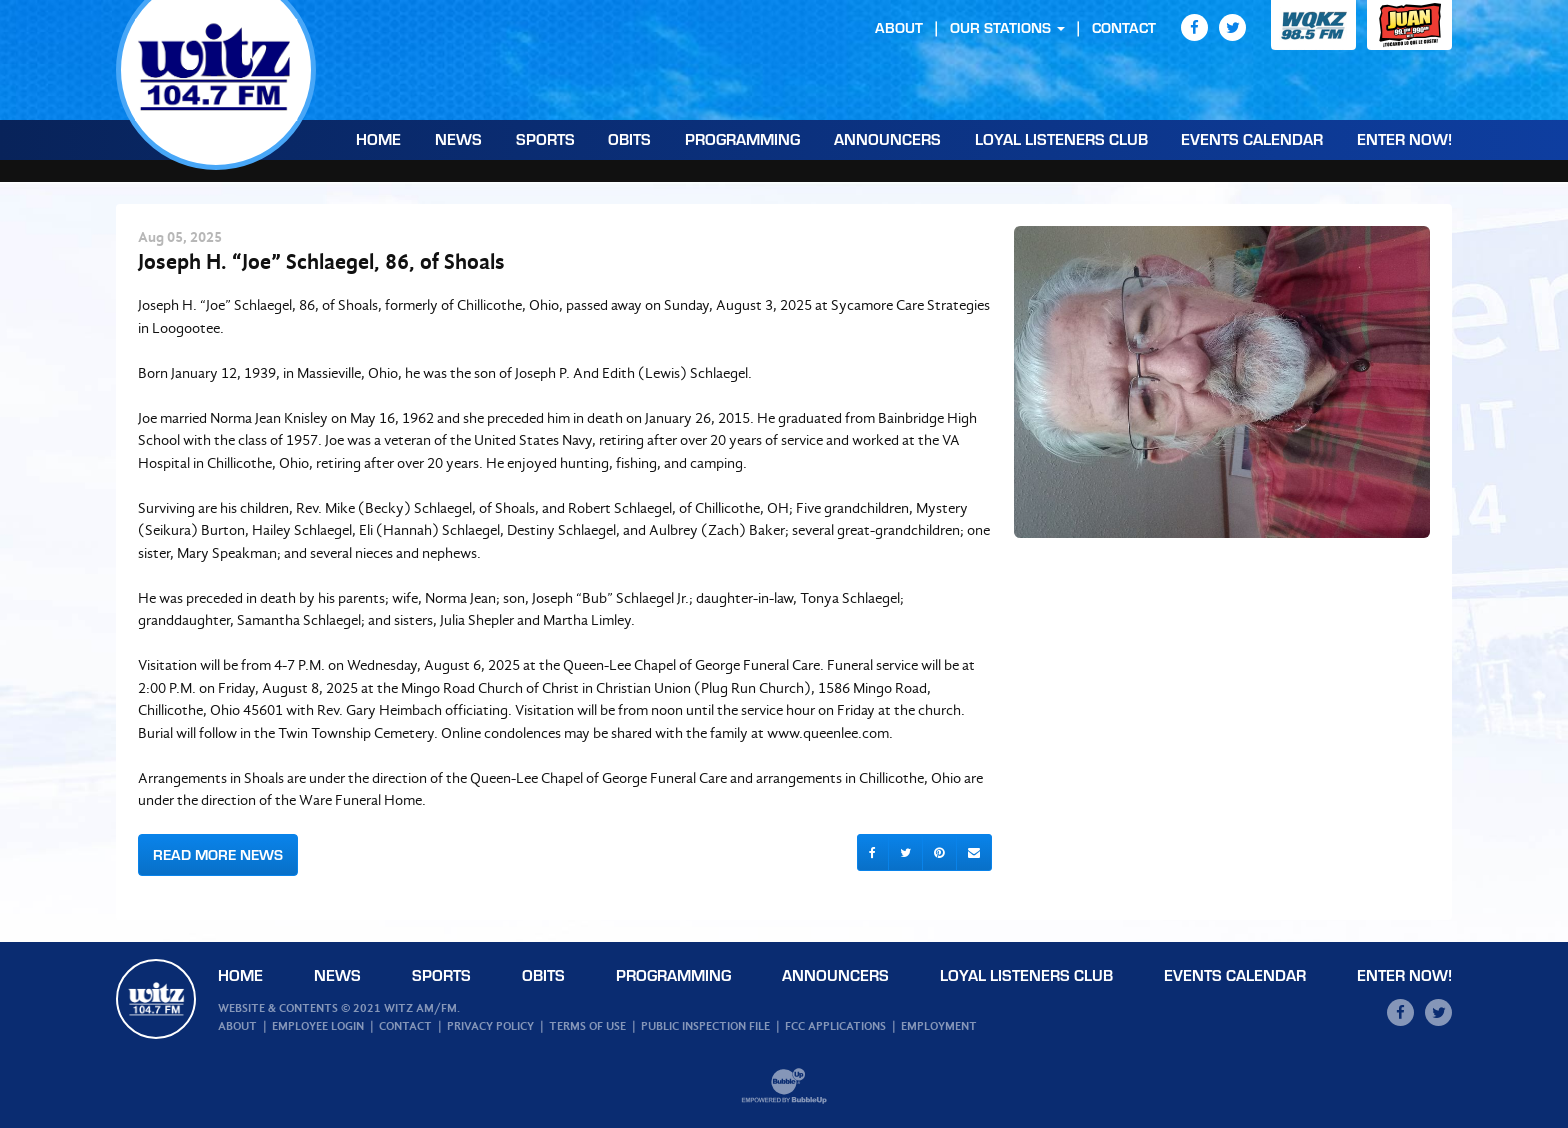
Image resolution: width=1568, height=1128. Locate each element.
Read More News (218, 854)
